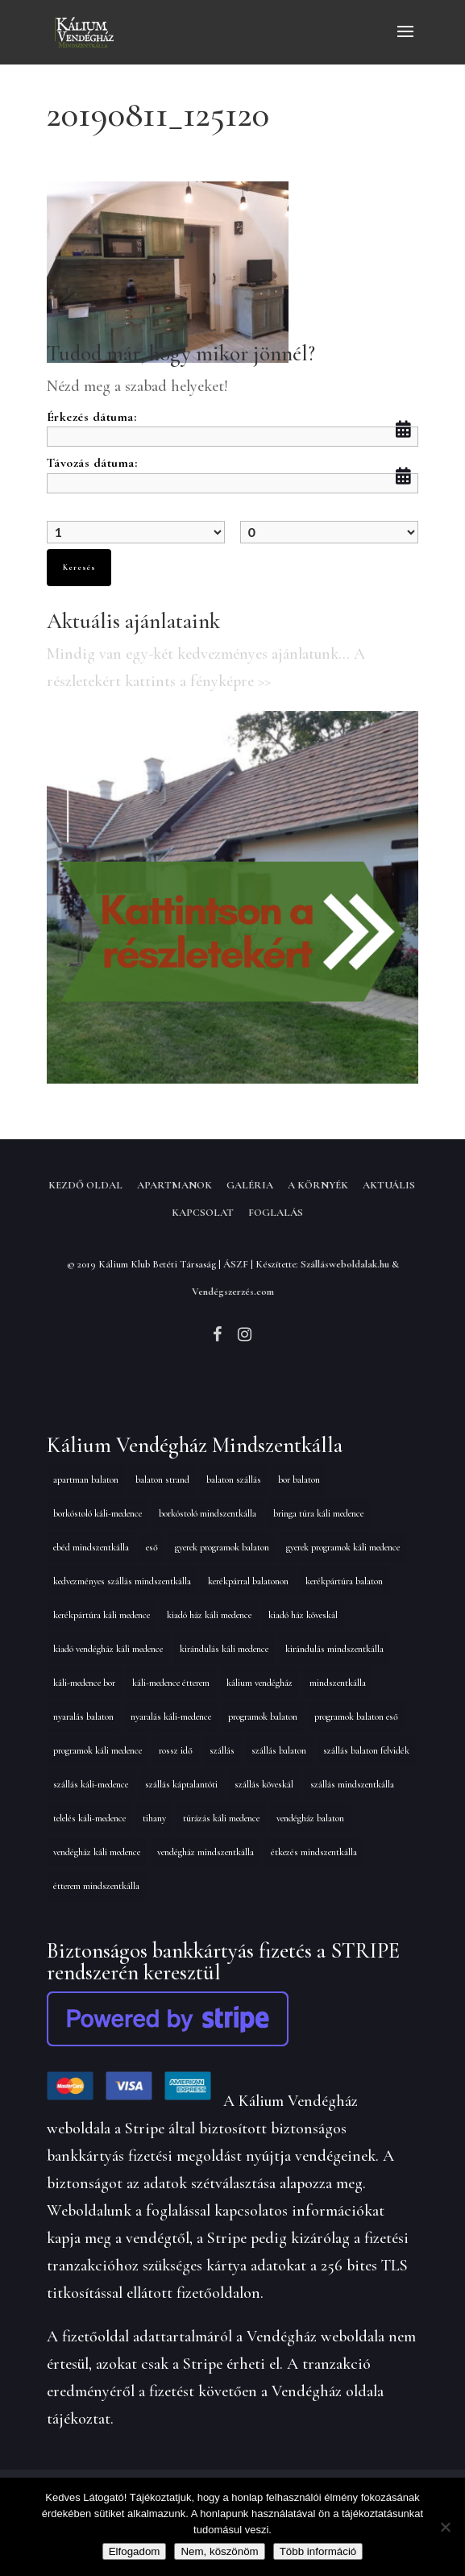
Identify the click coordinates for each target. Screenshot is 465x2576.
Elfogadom (134, 2551)
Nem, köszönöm (219, 2551)
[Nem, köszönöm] (445, 2527)
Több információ (318, 2551)
